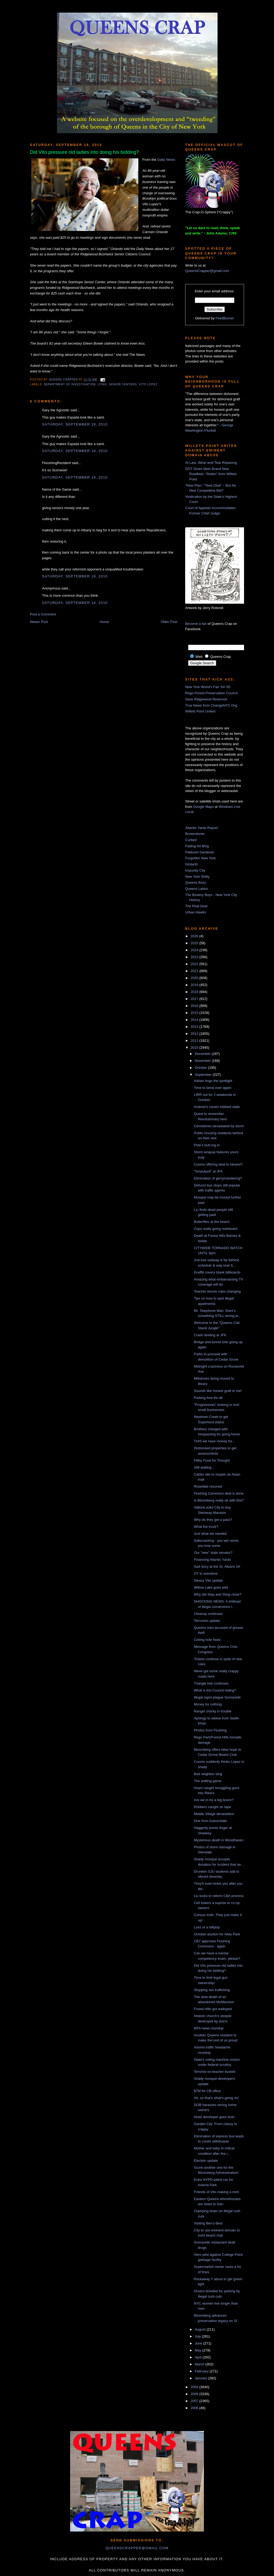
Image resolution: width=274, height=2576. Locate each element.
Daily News (166, 160)
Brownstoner (195, 834)
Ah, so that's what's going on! (216, 2098)
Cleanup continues (208, 1614)
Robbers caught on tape (212, 1807)
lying (102, 384)
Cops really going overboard (215, 1229)
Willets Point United (200, 711)
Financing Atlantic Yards (212, 1560)
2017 (195, 999)
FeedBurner (225, 318)
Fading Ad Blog (197, 846)
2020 (195, 978)
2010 (195, 1048)
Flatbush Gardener (199, 852)
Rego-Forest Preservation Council (211, 693)
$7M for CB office (207, 2091)
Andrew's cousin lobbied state (217, 1107)
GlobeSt (191, 864)
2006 (195, 2408)
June (199, 2343)
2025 (195, 943)
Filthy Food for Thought (212, 1460)
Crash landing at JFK (210, 1335)
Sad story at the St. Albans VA (217, 1567)
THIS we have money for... (214, 1441)
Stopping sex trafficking (212, 1990)
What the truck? (206, 1527)
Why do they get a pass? (213, 1520)
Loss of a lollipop (207, 1927)
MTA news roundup (208, 2028)
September (204, 1075)
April (199, 2357)
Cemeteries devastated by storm (219, 1126)
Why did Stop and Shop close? (217, 1594)
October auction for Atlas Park (217, 1934)
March (200, 2364)
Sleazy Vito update (208, 1580)
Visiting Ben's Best (208, 2223)
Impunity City (195, 870)
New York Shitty (197, 877)
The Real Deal (196, 906)
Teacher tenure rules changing (217, 1291)
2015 (195, 1013)
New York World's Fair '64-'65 (207, 687)
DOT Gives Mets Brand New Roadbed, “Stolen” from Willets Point (211, 474)
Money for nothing (208, 1704)
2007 (195, 2401)
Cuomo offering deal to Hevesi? (218, 1164)
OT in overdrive (206, 1573)
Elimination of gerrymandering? (218, 1178)
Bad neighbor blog (208, 1774)
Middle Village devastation (214, 1814)
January (201, 2378)
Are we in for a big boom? (213, 1800)
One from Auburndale (210, 1821)
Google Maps (203, 807)
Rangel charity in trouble (212, 1711)
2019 (195, 985)
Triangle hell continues (211, 1683)
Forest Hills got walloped (213, 2009)
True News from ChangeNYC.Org (211, 705)
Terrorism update (207, 1621)
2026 (195, 936)
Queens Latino (196, 889)
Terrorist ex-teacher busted (214, 2072)
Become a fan (196, 624)
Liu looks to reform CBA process (218, 1896)
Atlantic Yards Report (201, 828)
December (203, 1054)
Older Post (169, 622)
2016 (195, 1006)
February (202, 2371)
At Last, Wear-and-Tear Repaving (211, 463)
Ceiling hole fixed (207, 1640)
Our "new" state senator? (213, 1553)
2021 (195, 971)
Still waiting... (204, 1467)
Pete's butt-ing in (206, 1145)
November (203, 1061)
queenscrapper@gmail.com (136, 2548)
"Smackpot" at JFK (208, 1171)
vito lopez (148, 384)
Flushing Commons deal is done (218, 1493)
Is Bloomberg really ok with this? (218, 1500)
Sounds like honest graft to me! (218, 1391)
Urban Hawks (195, 912)
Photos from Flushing (210, 1730)
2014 (195, 1020)
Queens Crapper (64, 379)
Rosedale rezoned (208, 1486)
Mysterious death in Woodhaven (218, 1840)
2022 (195, 964)
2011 (195, 1041)
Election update (206, 2161)
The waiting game (207, 1781)
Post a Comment (43, 614)
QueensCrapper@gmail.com (207, 271)
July (198, 2336)
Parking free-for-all (208, 1398)
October (201, 1068)
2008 (195, 2394)
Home (104, 622)
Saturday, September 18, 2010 (75, 424)
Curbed (191, 840)
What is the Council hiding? (215, 1690)
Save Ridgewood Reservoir (206, 699)
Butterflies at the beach (211, 1222)
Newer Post (39, 622)
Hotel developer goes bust (214, 2117)
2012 (195, 1034)
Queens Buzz (195, 882)
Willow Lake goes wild (211, 1587)
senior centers (123, 384)
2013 (195, 1027)
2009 (195, 2387)
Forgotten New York (200, 858)
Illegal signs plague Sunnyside (217, 1697)
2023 (195, 957)
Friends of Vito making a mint (216, 2192)
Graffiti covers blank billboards (217, 1272)
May (198, 2350)
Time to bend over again (212, 1088)
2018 (195, 992)
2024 (195, 950)
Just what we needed (210, 1534)
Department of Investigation (70, 384)
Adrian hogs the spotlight (213, 1081)
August (201, 2329)
